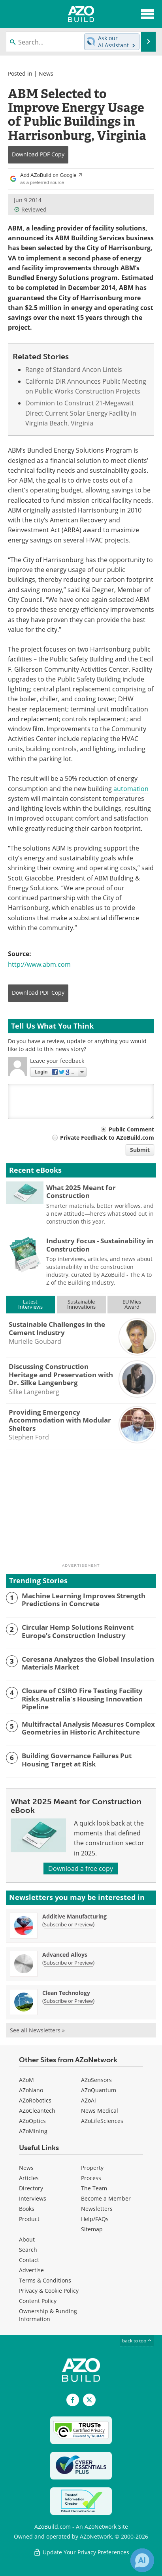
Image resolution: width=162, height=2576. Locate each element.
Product (29, 2219)
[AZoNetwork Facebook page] (72, 2400)
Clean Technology (66, 1993)
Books (26, 2208)
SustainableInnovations (81, 1304)
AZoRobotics (35, 2100)
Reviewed (30, 209)
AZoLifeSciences (102, 2121)
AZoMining (33, 2131)
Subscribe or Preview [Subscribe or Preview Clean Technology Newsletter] (68, 2000)
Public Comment (131, 1129)
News (46, 73)
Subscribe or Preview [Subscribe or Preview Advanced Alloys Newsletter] (68, 1962)
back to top (137, 2340)
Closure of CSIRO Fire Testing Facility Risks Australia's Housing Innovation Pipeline (82, 1699)
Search (28, 2249)
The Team (94, 2188)
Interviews (32, 2198)
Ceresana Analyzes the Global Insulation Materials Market (88, 1663)
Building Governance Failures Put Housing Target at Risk (77, 1760)
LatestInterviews (30, 1304)
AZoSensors (96, 2080)
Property (92, 2167)
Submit (140, 1149)
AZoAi (88, 2100)
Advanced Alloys (64, 1954)
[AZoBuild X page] (89, 2400)
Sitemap (92, 2229)
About (27, 2239)
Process (91, 2178)
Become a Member (106, 2198)
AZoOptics (32, 2121)
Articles (29, 2178)
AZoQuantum (98, 2090)
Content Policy (38, 2301)
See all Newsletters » (37, 2030)
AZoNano (31, 2090)
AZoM (26, 2080)
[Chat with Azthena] (142, 2560)
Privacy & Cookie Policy (49, 2290)
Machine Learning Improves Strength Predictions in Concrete (83, 1600)
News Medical (99, 2110)
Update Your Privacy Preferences (81, 2552)
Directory (31, 2188)
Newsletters (97, 2208)
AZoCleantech (37, 2110)
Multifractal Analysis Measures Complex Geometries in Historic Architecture (88, 1728)
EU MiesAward (131, 1304)
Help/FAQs (95, 2219)
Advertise (31, 2270)
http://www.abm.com (39, 964)
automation (131, 788)
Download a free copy (80, 1868)
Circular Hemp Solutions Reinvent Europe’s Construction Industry (78, 1631)
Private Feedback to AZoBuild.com (107, 1137)
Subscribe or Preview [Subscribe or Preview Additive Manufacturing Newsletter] (68, 1924)
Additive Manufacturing (74, 1916)
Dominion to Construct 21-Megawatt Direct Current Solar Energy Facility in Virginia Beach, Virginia (80, 413)
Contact (29, 2260)
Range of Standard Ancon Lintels (73, 369)
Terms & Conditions (45, 2280)
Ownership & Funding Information (48, 2315)
